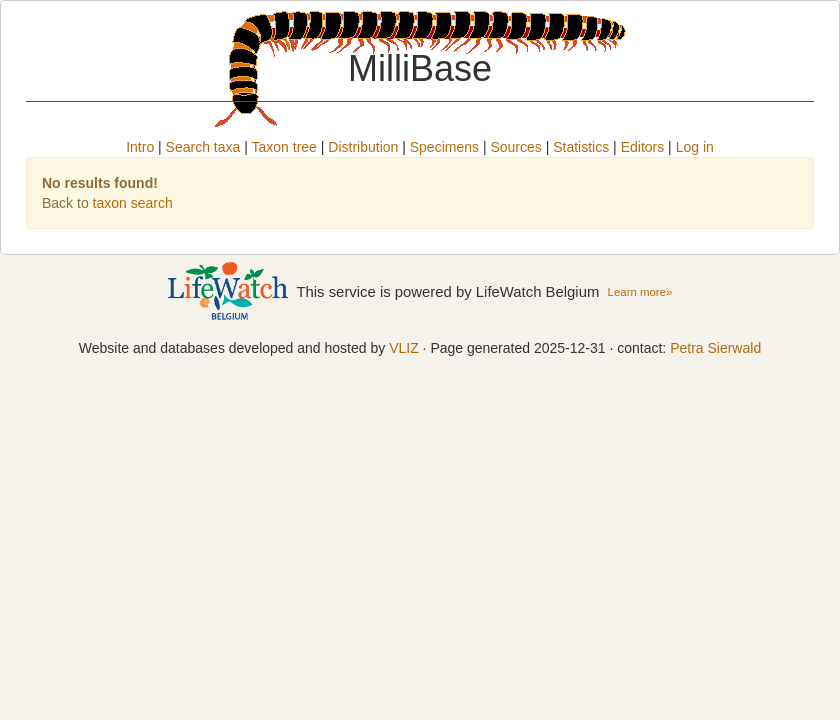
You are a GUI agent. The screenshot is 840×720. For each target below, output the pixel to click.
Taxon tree (284, 147)
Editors (643, 147)
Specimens (444, 147)
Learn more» (640, 292)
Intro (140, 147)
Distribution (363, 147)
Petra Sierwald (715, 348)
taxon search (133, 203)
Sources (515, 147)
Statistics (581, 147)
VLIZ (404, 348)
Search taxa (203, 147)
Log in (695, 147)
